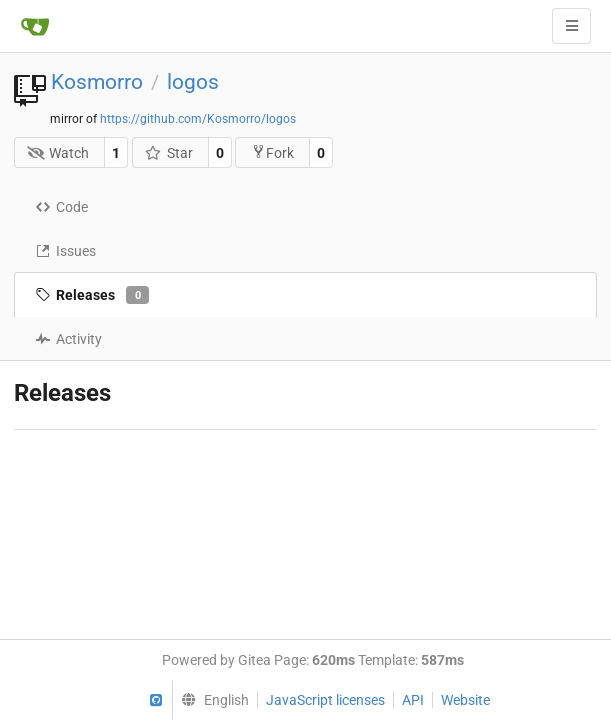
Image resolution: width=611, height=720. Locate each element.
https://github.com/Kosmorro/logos (198, 119)
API (413, 700)
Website (465, 700)
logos (193, 82)
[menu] (210, 700)
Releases (92, 295)
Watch (58, 153)
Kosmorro (97, 82)
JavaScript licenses (325, 700)
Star (168, 153)
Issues (65, 251)
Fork (272, 152)
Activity (68, 339)
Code (61, 207)
